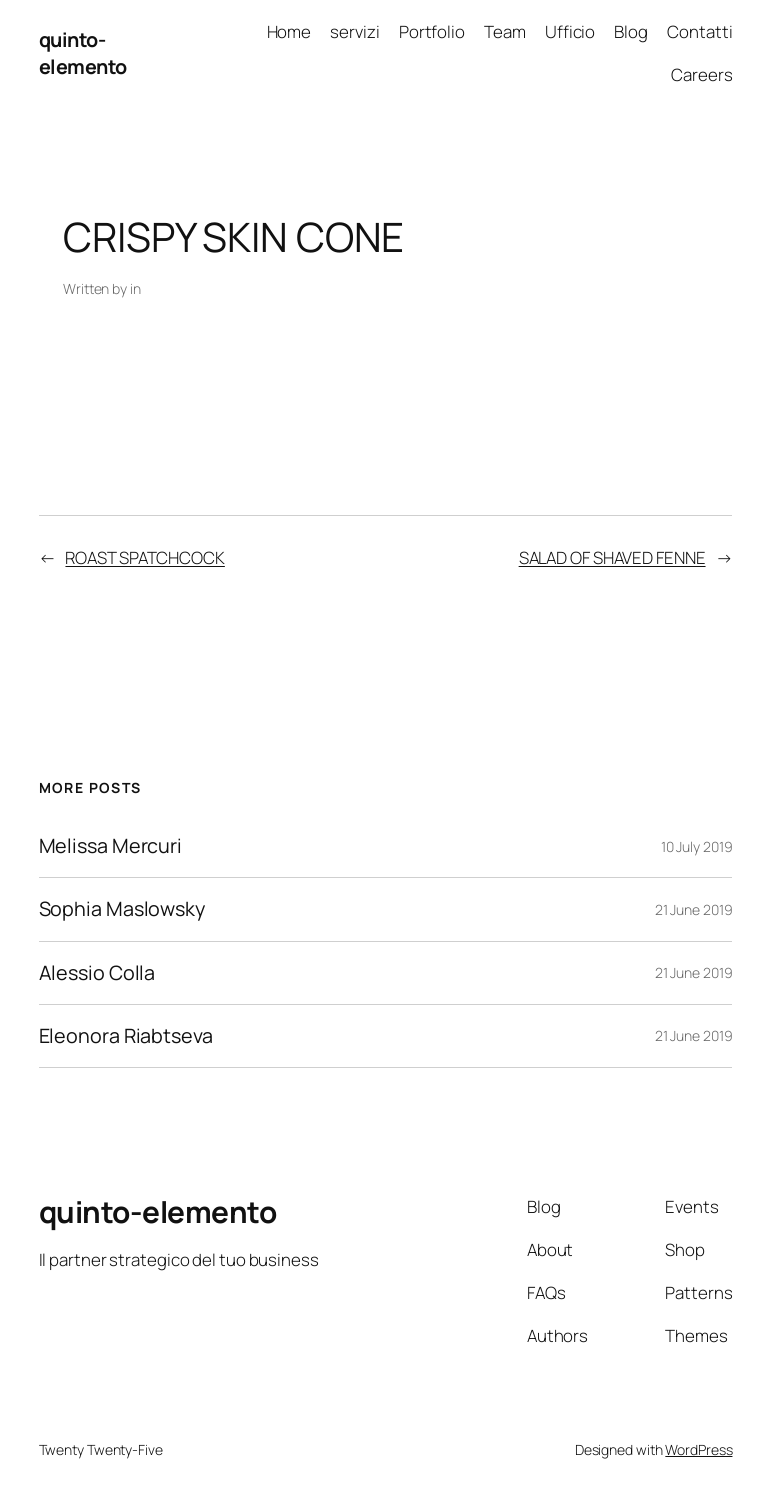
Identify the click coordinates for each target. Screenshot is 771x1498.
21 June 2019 (694, 909)
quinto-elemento (83, 53)
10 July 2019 (697, 846)
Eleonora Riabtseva (126, 1036)
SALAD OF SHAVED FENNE (612, 557)
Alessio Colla (97, 973)
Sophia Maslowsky (122, 909)
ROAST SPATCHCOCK (144, 557)
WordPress (698, 1449)
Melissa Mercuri (111, 846)
